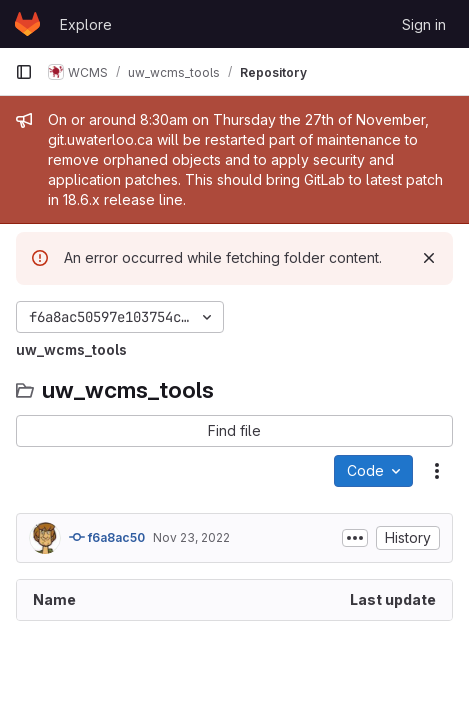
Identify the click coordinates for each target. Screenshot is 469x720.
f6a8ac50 (107, 537)
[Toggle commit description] (355, 538)
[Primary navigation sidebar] (24, 72)
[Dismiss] (429, 258)
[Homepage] (27, 24)
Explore (86, 24)
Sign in (424, 24)
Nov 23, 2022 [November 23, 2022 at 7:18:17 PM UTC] (191, 537)
